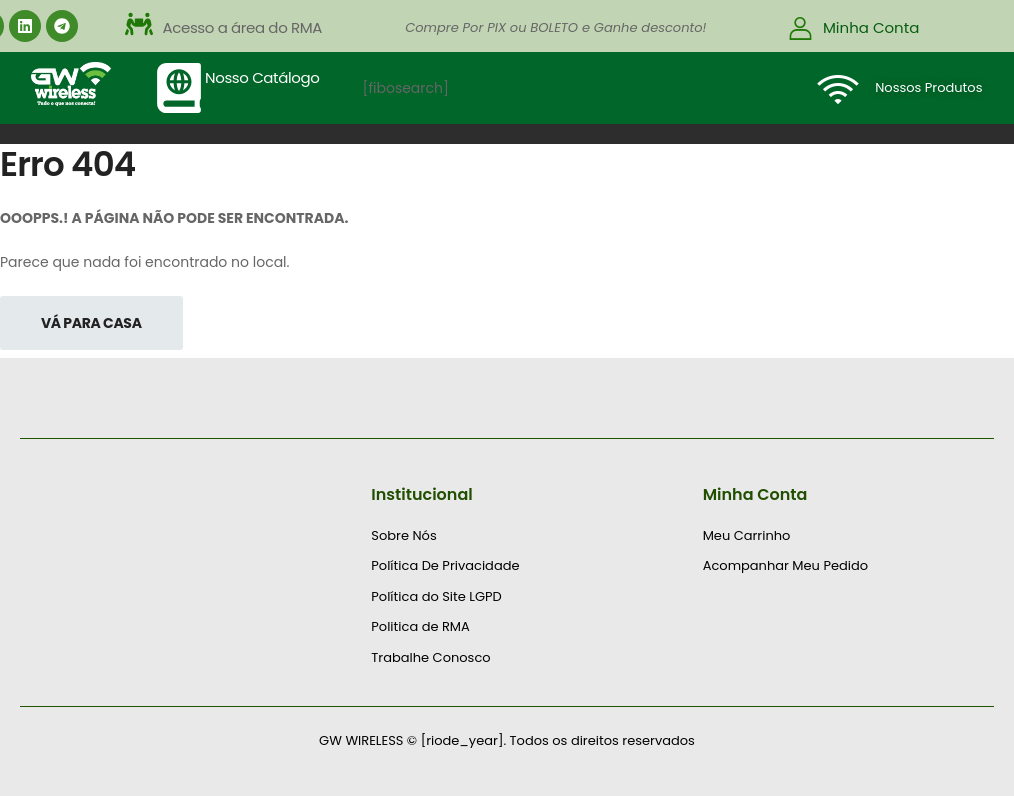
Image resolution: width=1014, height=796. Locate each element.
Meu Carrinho (747, 536)
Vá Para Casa (91, 323)
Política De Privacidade (445, 566)
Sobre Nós (403, 536)
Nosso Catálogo (262, 77)
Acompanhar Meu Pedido (785, 566)
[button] (319, 28)
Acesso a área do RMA (243, 27)
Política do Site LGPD (436, 597)
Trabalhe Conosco (430, 658)
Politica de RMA (420, 627)
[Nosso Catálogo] (179, 88)
